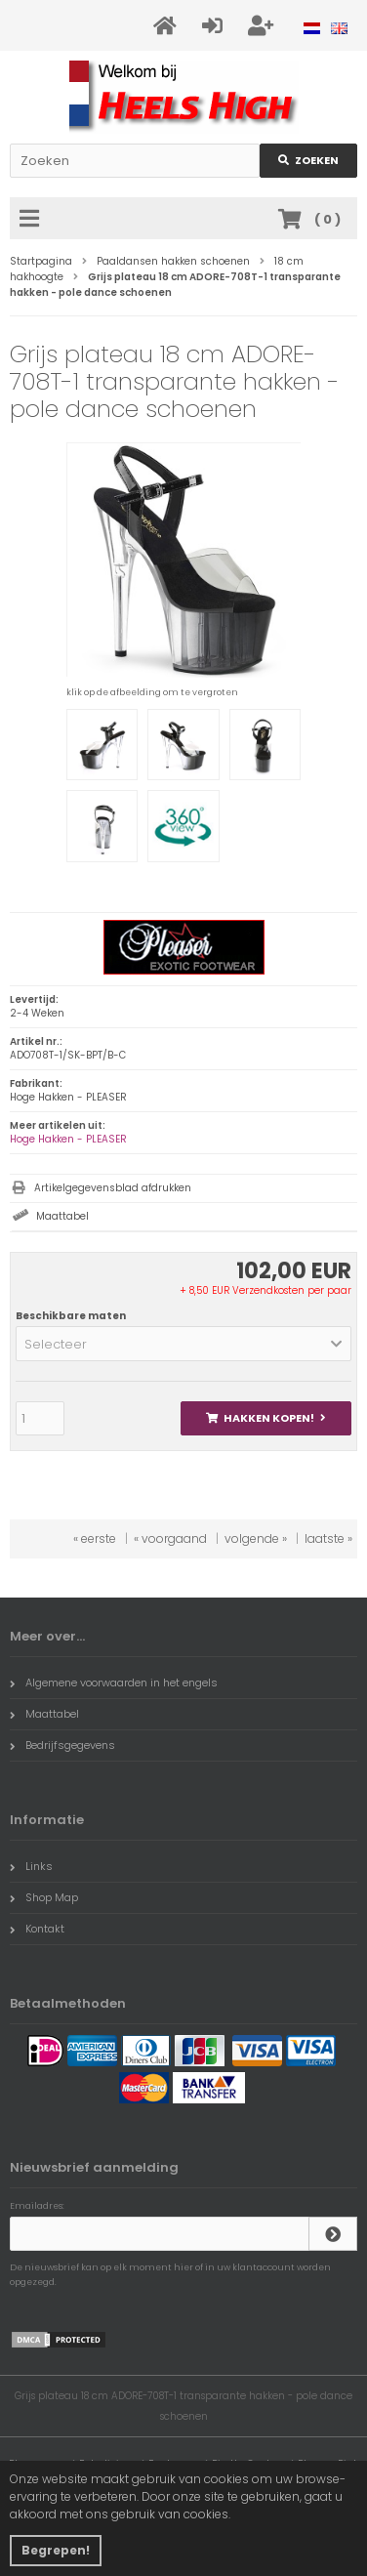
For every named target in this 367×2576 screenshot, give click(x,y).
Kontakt (37, 1928)
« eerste (94, 1538)
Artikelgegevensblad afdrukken (112, 1188)
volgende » (255, 1538)
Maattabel (62, 1216)
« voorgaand (170, 1538)
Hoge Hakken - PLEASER (68, 1139)
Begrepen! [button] (55, 2550)
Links (31, 1866)
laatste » (328, 1538)
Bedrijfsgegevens (62, 1745)
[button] (183, 1343)
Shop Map (44, 1897)
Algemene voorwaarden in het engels (114, 1682)
